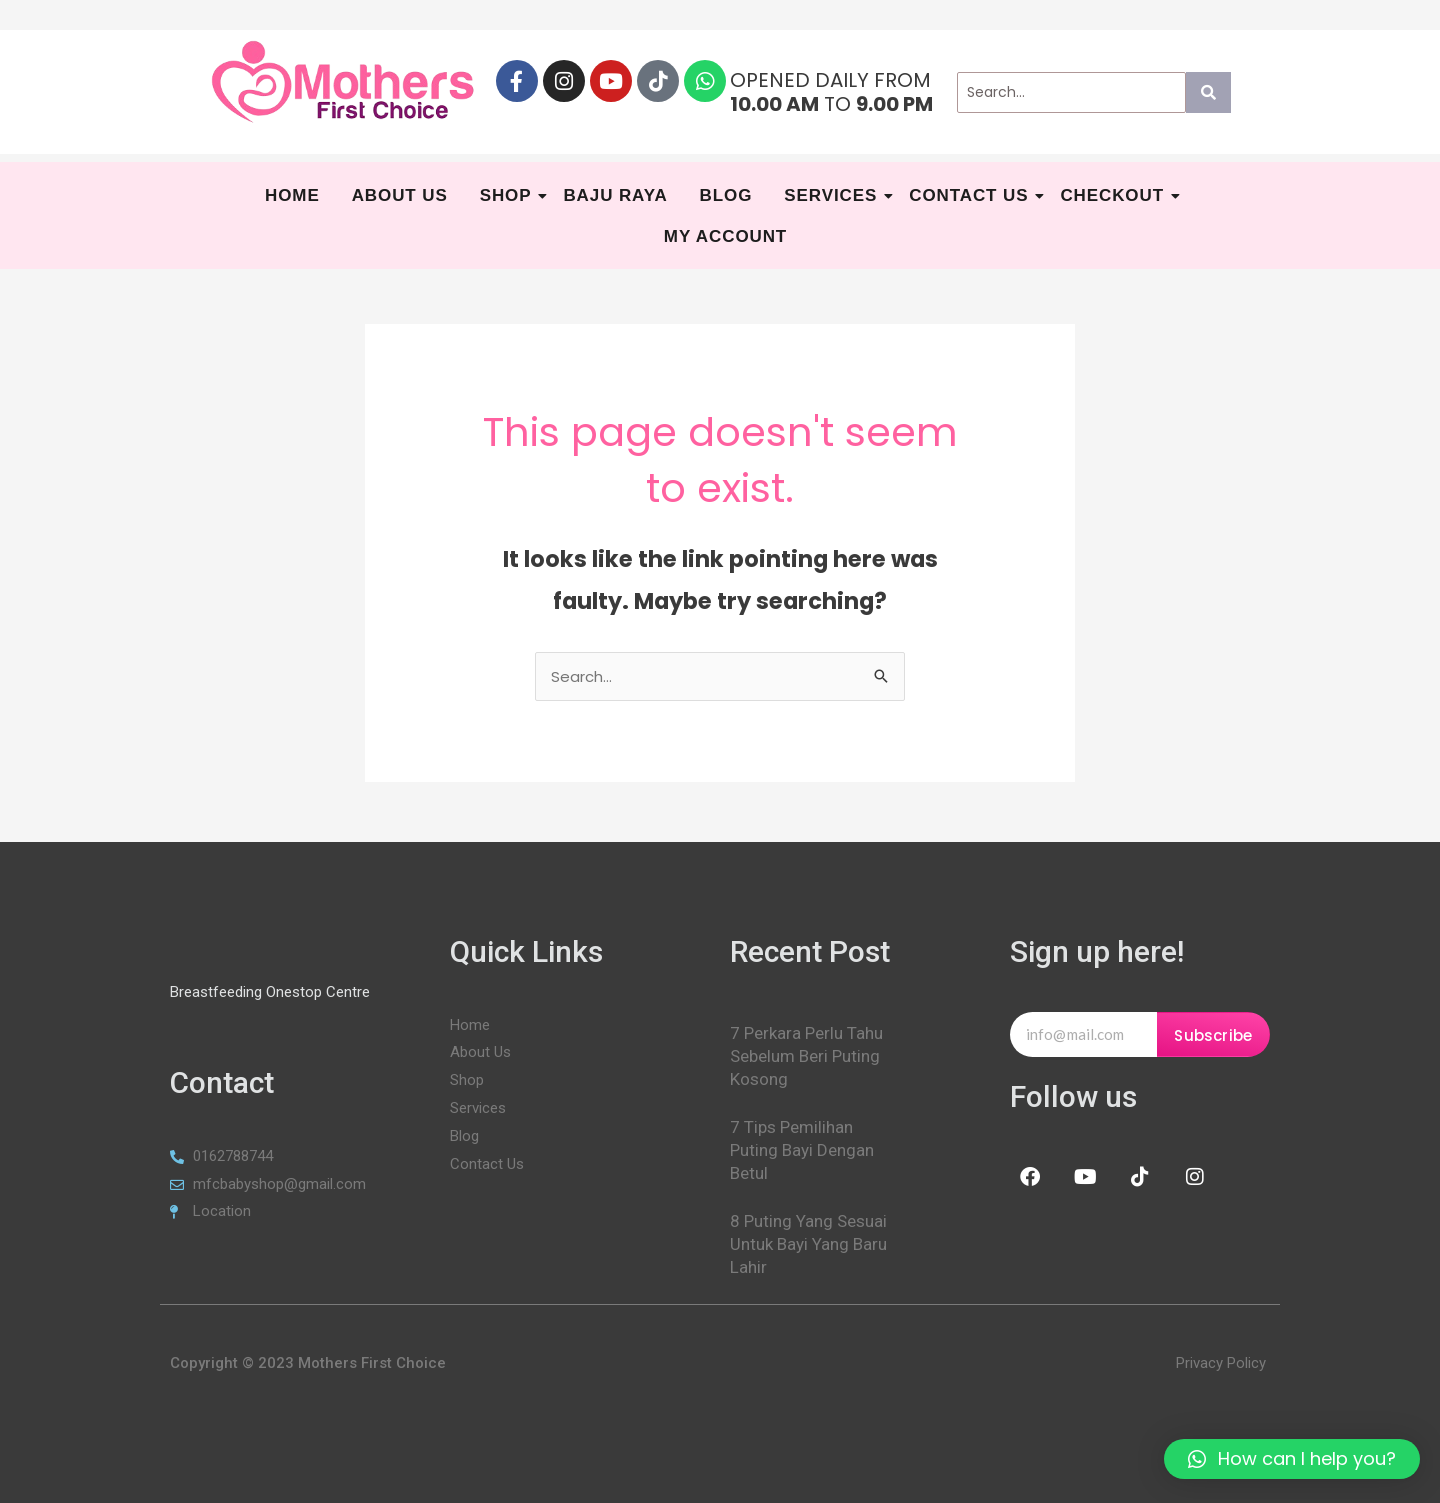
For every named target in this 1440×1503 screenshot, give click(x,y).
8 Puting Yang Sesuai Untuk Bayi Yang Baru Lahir (808, 1244)
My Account (725, 236)
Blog (726, 195)
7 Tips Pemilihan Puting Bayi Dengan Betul (802, 1150)
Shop (508, 195)
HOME (292, 195)
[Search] (1071, 92)
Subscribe (1213, 1035)
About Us (400, 195)
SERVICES (833, 195)
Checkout (1114, 195)
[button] (1292, 1459)
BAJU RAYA (615, 195)
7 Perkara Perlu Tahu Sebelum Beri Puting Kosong (806, 1056)
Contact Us (971, 195)
